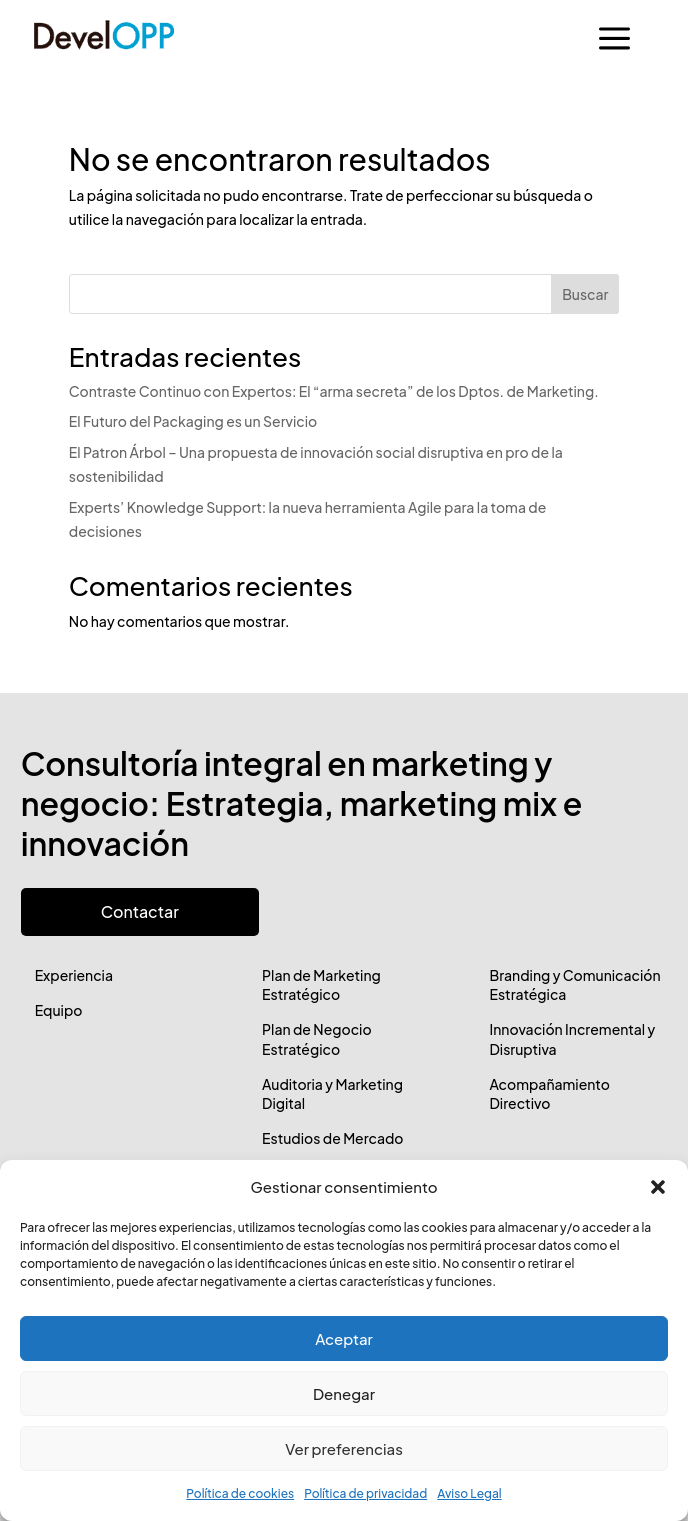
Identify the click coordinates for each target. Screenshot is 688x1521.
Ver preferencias (344, 1448)
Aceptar (344, 1338)
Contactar (140, 911)
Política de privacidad (365, 1493)
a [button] (614, 40)
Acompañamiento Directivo (549, 1094)
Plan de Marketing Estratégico (321, 985)
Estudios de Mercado (332, 1138)
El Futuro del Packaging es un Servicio (193, 421)
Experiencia (74, 975)
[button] (658, 1187)
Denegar (344, 1393)
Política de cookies (240, 1493)
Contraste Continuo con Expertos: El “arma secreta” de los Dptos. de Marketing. (334, 391)
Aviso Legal (469, 1493)
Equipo (59, 1010)
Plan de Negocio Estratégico (317, 1039)
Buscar (585, 294)
